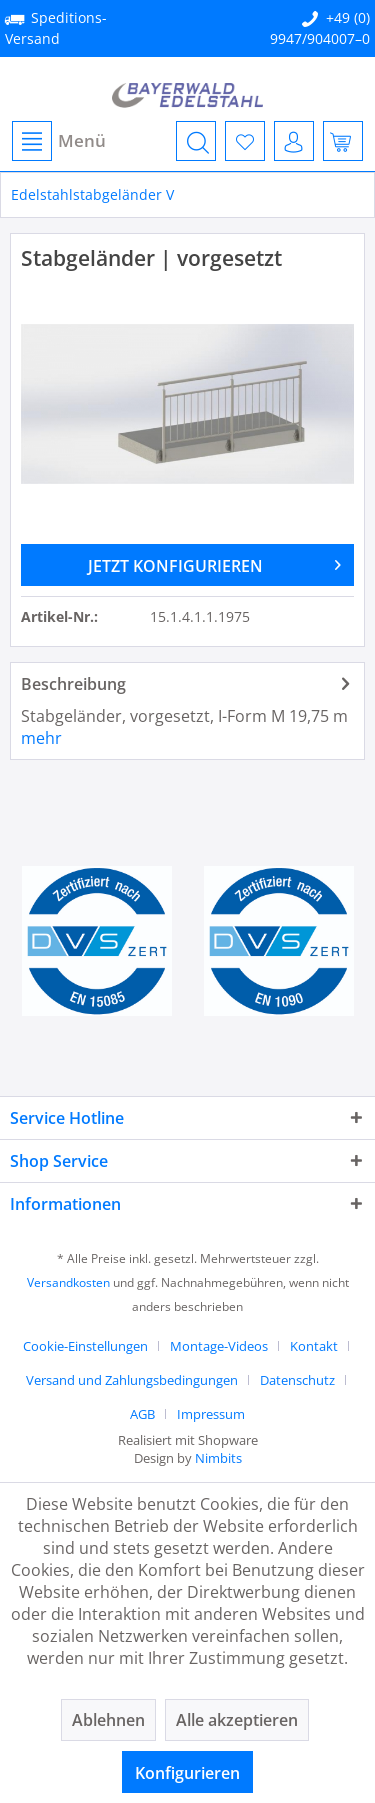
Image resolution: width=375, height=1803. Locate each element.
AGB (142, 1414)
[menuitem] (58, 141)
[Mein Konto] (294, 141)
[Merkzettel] (245, 141)
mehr (41, 738)
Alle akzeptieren (237, 1720)
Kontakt (314, 1346)
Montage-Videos (219, 1346)
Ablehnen (108, 1720)
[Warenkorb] (343, 141)
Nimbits (218, 1458)
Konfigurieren (187, 1773)
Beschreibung (73, 684)
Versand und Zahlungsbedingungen (132, 1380)
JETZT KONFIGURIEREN (214, 563)
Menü (59, 141)
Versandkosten (68, 1282)
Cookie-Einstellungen (85, 1346)
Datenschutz (297, 1380)
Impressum (211, 1414)
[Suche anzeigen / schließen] (196, 141)
